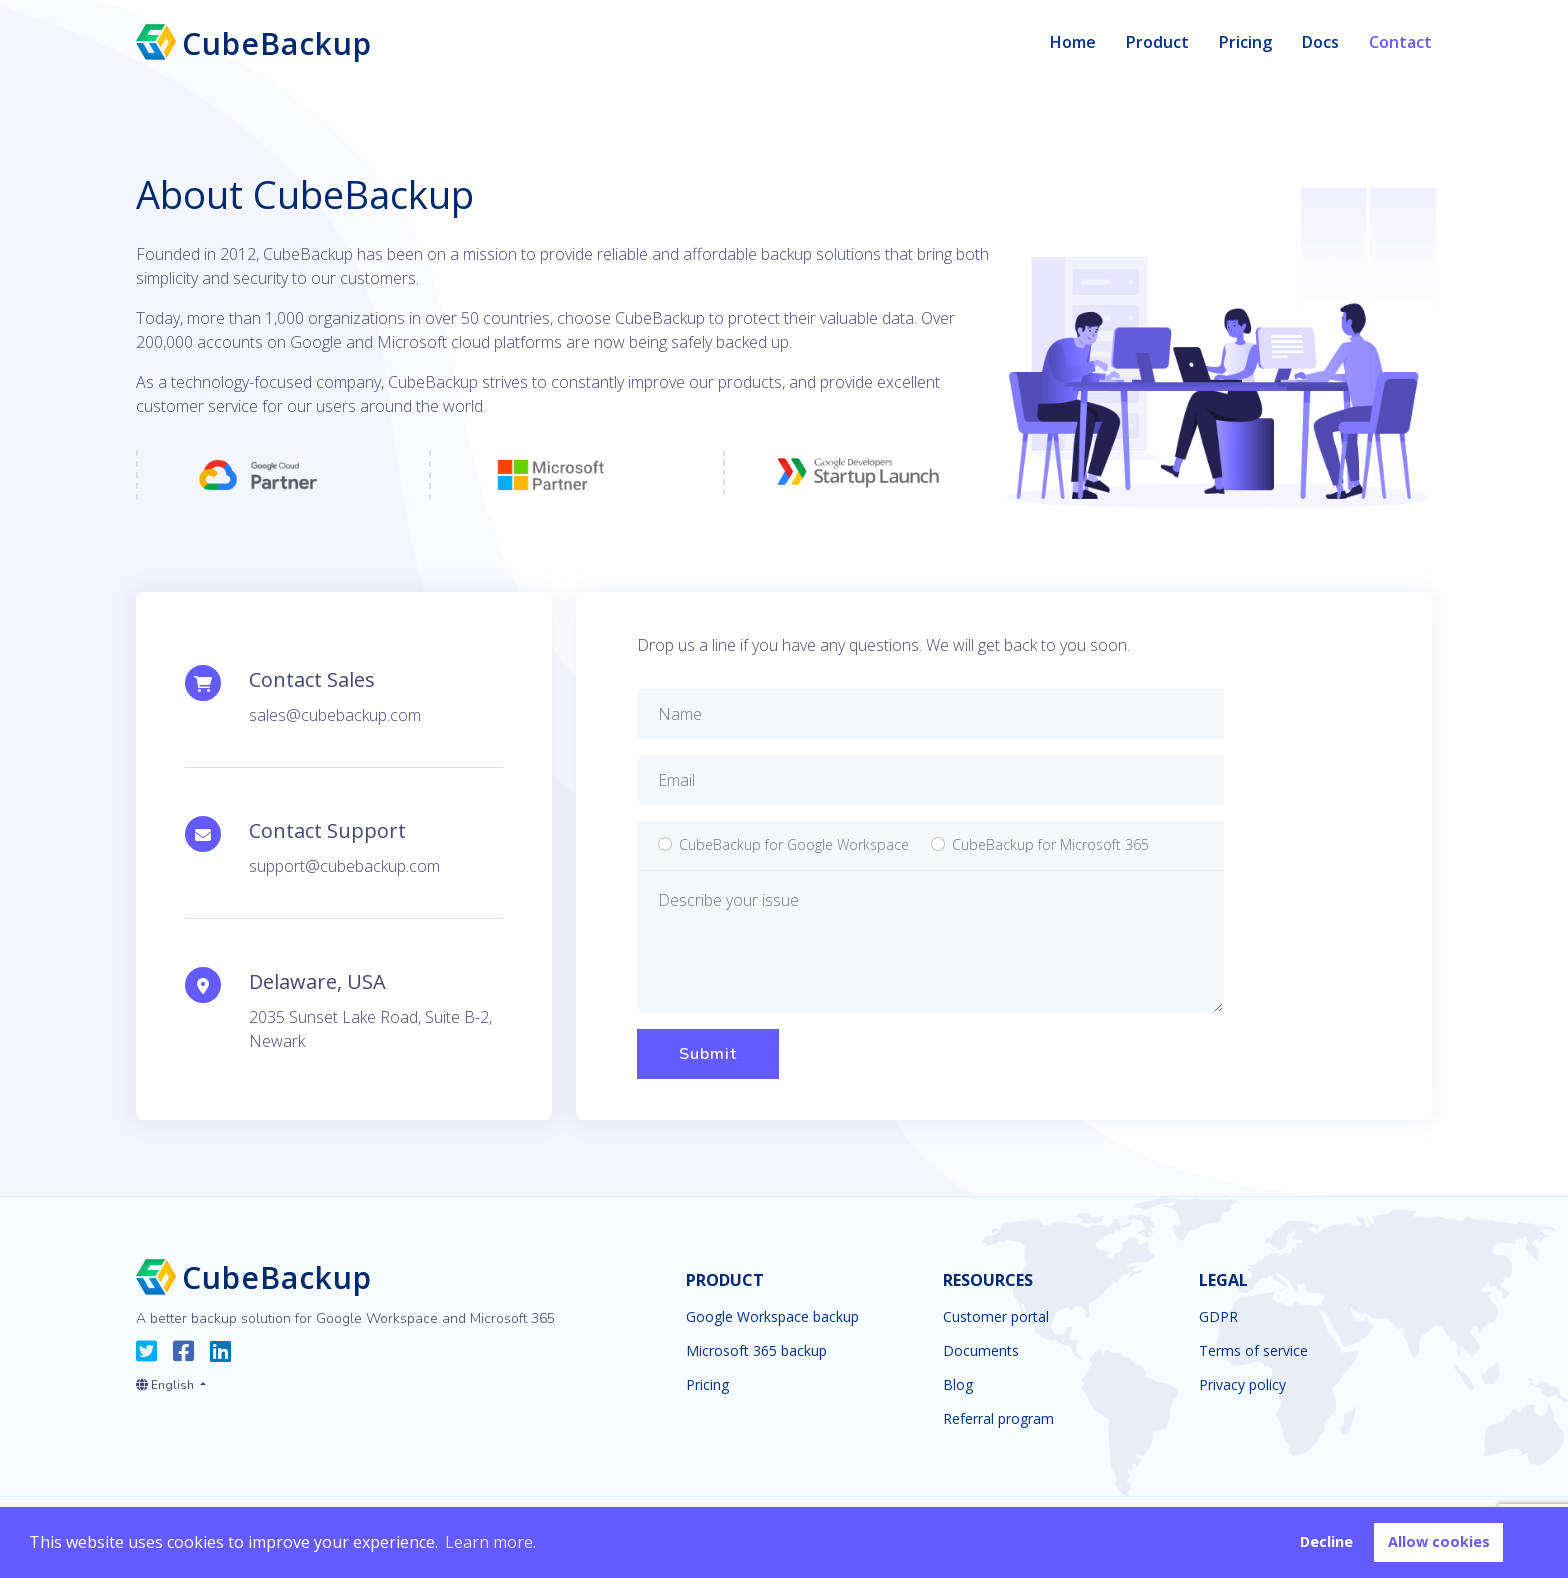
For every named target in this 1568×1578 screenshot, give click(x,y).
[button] (171, 1381)
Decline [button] (1326, 1541)
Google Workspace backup (772, 1317)
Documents (981, 1351)
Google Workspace (794, 844)
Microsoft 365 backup (756, 1351)
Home (1073, 42)
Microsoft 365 (1050, 844)
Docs (1320, 42)
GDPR (1218, 1317)
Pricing (1245, 42)
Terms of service (1253, 1351)
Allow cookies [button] (1439, 1541)
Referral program (998, 1419)
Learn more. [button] (490, 1542)
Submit (708, 1054)
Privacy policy (1242, 1385)
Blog (958, 1385)
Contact (1400, 42)
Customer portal (996, 1317)
